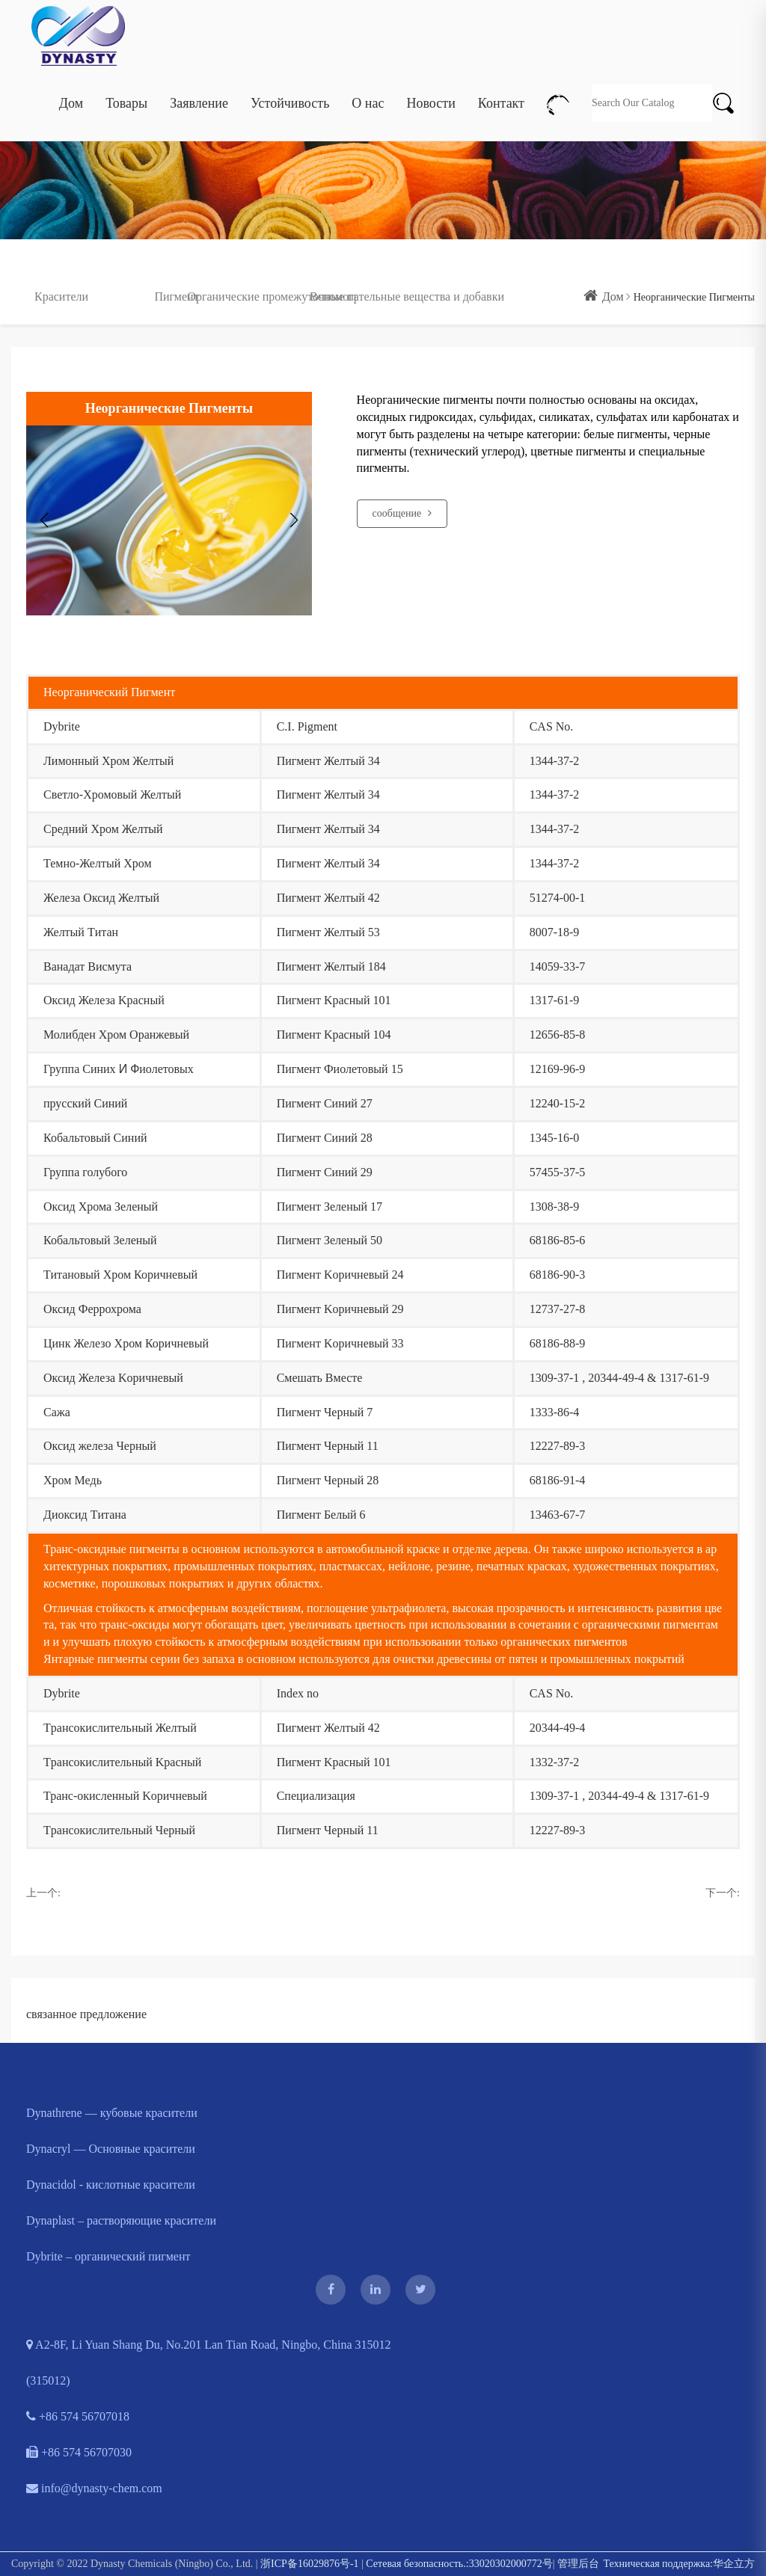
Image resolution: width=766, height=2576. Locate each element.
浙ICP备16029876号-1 (309, 2563)
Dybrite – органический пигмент (108, 2256)
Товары (126, 86)
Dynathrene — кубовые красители (111, 2112)
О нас (368, 86)
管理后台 (578, 2563)
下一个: (722, 1893)
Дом (71, 86)
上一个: (43, 1893)
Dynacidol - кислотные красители (110, 2184)
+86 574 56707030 (79, 2452)
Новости (430, 86)
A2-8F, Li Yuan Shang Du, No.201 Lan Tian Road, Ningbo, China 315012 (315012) (208, 2362)
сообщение (402, 513)
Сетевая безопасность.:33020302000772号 (459, 2563)
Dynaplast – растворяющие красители (121, 2220)
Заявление (199, 86)
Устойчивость (290, 86)
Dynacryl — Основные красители (110, 2148)
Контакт (501, 86)
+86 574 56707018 (77, 2416)
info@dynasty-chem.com (94, 2488)
